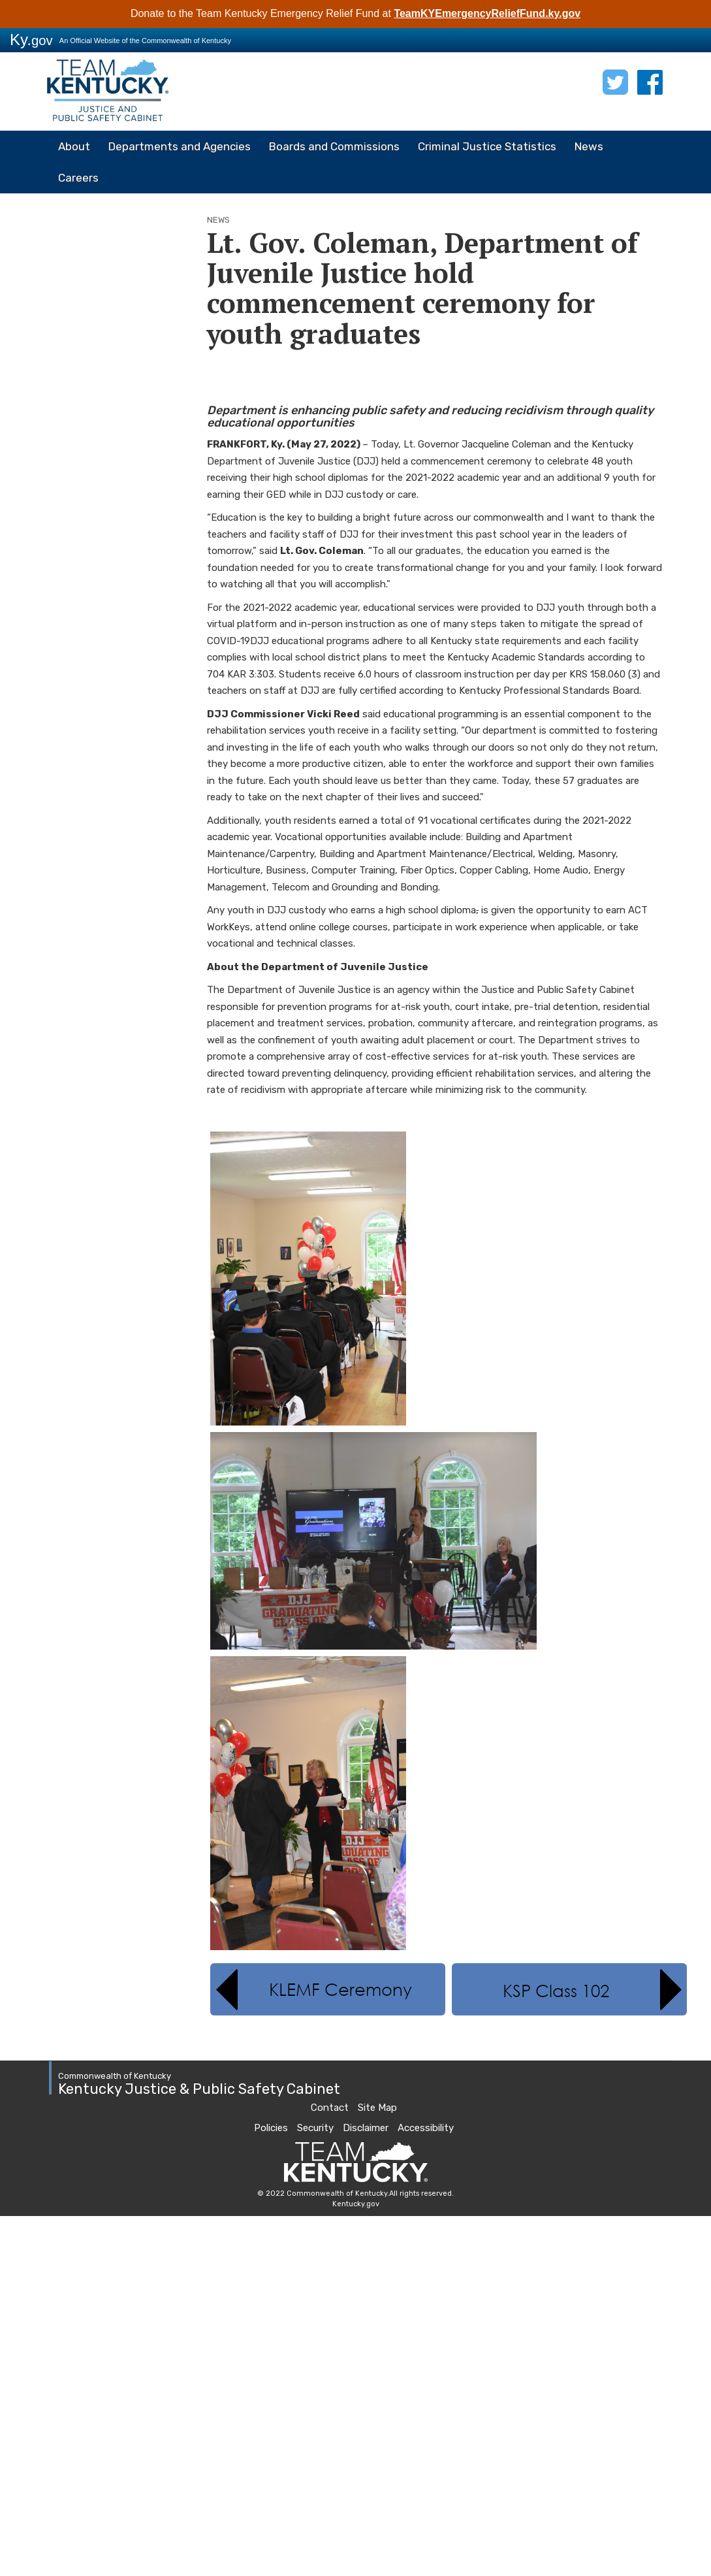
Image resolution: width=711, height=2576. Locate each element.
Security (315, 2128)
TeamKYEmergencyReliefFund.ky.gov (487, 13)
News (589, 146)
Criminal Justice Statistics (487, 146)
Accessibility (426, 2128)
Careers (78, 177)
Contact (330, 2107)
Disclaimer (365, 2128)
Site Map (377, 2107)
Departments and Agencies (179, 146)
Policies (271, 2128)
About (74, 146)
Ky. (31, 39)
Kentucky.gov (355, 2204)
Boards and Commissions (334, 146)
